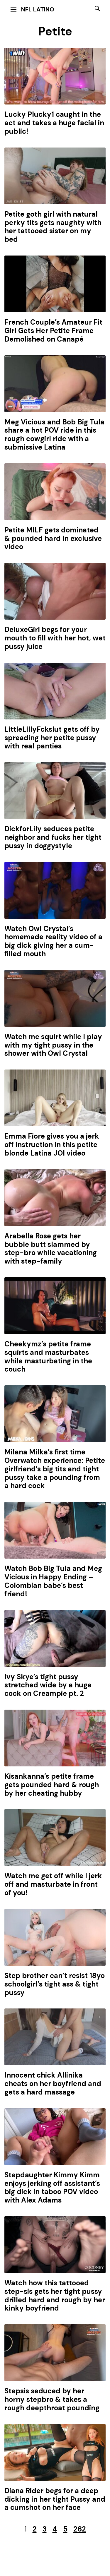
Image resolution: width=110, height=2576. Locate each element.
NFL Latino (37, 9)
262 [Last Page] (79, 2529)
